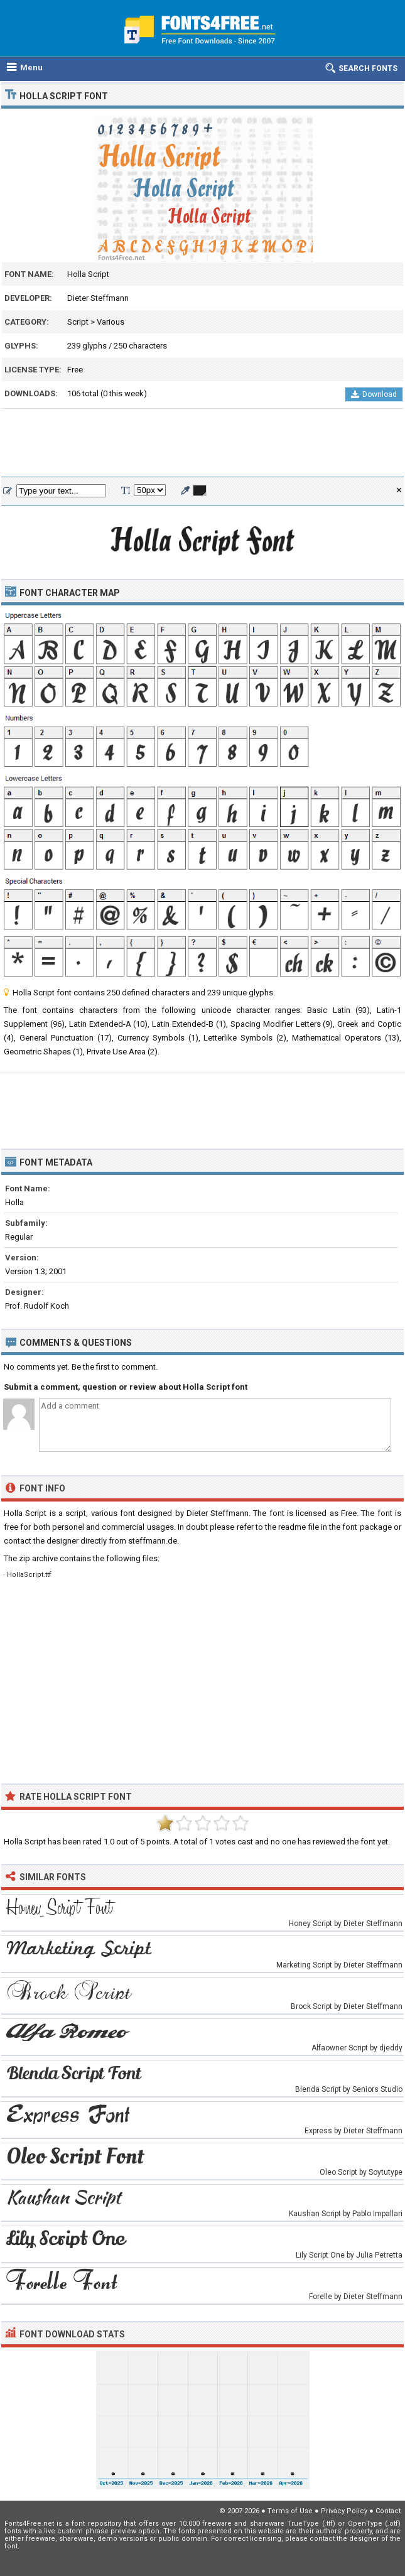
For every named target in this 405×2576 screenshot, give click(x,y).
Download (374, 394)
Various (110, 322)
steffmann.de (152, 1540)
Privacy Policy (344, 2511)
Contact (388, 2511)
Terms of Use (290, 2511)
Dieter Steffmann (98, 298)
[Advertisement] (202, 443)
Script (78, 322)
